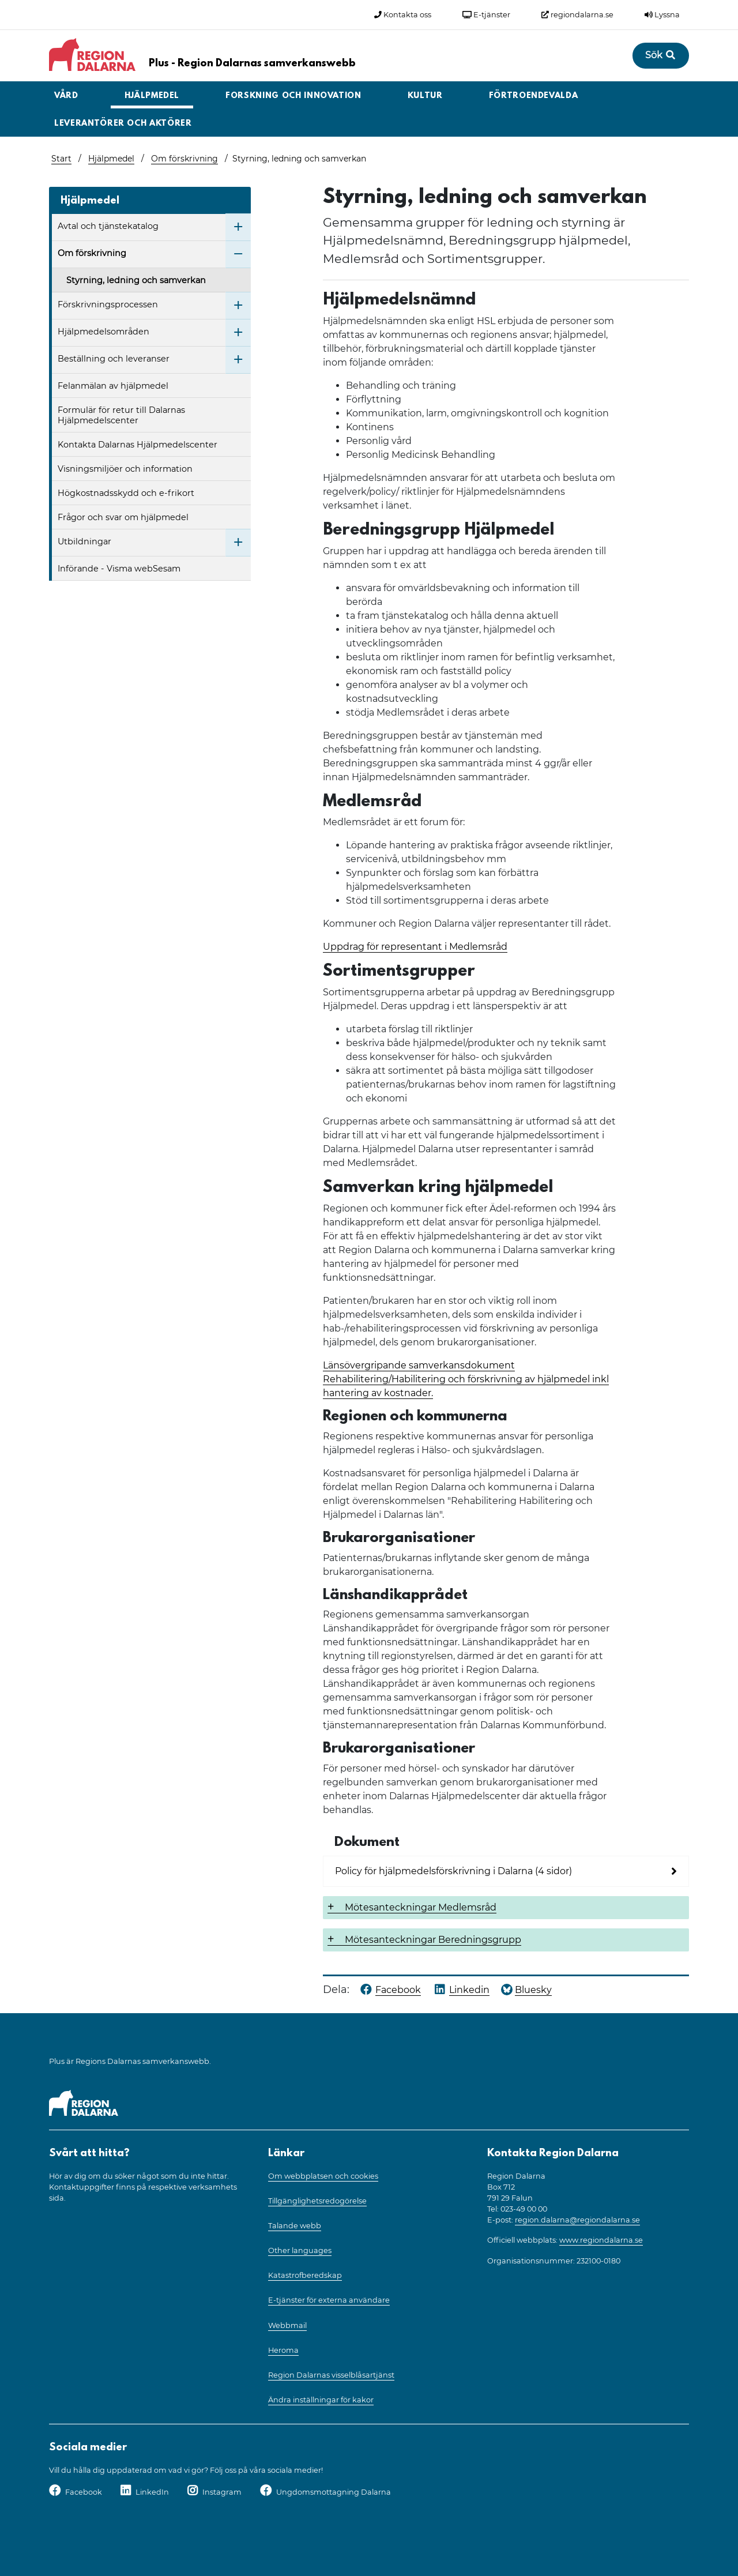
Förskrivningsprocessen (108, 304)
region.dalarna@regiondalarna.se (577, 2220)
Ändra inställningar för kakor (321, 2400)
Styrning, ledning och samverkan (136, 280)
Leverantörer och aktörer (123, 124)
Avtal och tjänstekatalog (108, 226)
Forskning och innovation (293, 96)
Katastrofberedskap (305, 2275)
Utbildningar (84, 541)
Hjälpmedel (152, 96)
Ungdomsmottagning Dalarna (333, 2492)
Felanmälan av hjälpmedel (113, 386)
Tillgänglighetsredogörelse (317, 2201)
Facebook (83, 2492)
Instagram (222, 2492)
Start (61, 158)
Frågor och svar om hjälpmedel (123, 517)
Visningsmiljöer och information (125, 469)
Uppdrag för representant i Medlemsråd (415, 946)
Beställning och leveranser (114, 359)
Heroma (283, 2350)
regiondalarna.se (577, 14)
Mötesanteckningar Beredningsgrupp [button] (433, 1939)
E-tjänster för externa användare (329, 2300)
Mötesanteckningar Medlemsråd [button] (420, 1907)
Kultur (425, 96)
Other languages (300, 2250)
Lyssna (662, 14)
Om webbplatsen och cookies (323, 2176)
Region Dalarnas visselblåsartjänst (331, 2375)
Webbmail (287, 2325)
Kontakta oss (402, 14)
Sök (660, 55)
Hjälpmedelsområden (103, 331)
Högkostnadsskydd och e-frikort (126, 493)
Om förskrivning (184, 158)
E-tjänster (486, 14)
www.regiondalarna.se (601, 2240)
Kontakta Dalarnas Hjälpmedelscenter (137, 444)
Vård (66, 96)
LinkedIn (152, 2492)
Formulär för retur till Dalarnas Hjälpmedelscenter (121, 415)
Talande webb (294, 2225)
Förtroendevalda (533, 96)
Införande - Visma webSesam (119, 568)
